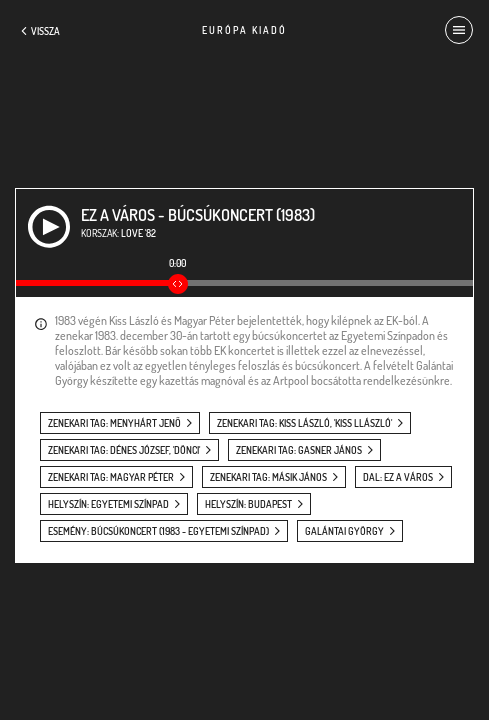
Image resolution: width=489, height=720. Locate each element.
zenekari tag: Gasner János (299, 450)
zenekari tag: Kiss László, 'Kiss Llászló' (304, 423)
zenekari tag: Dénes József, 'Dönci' (124, 450)
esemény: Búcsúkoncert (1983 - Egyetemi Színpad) (158, 531)
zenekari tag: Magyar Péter (111, 477)
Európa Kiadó (244, 30)
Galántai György (344, 531)
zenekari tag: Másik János (268, 477)
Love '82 (138, 233)
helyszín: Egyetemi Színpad (108, 504)
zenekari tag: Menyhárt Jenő (114, 423)
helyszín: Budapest (248, 504)
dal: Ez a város (398, 477)
